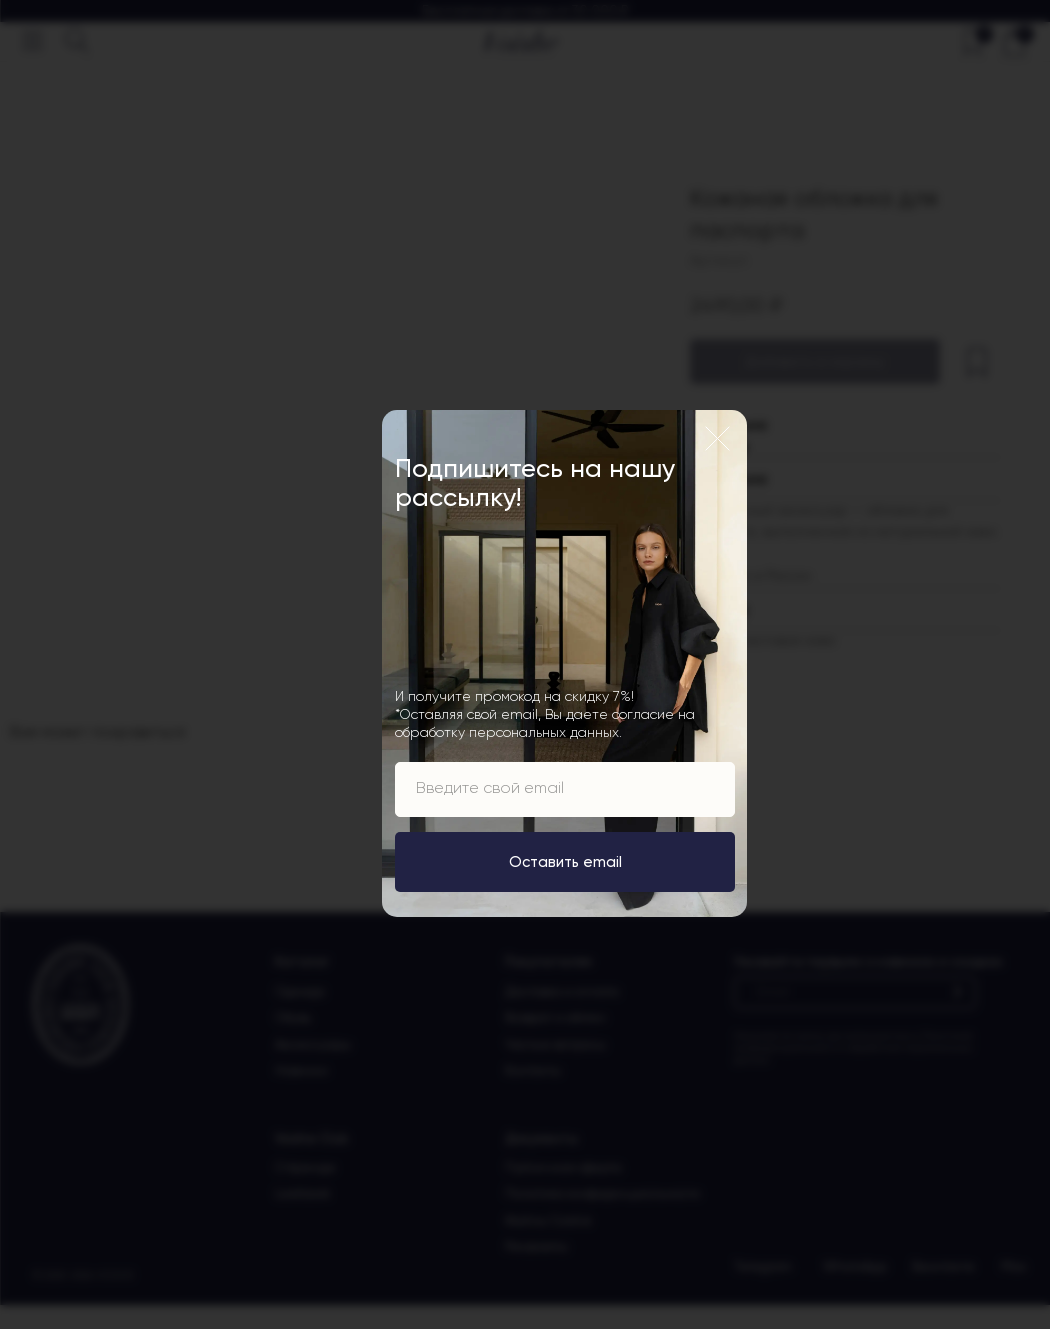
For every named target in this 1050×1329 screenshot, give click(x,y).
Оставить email (565, 862)
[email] (565, 789)
